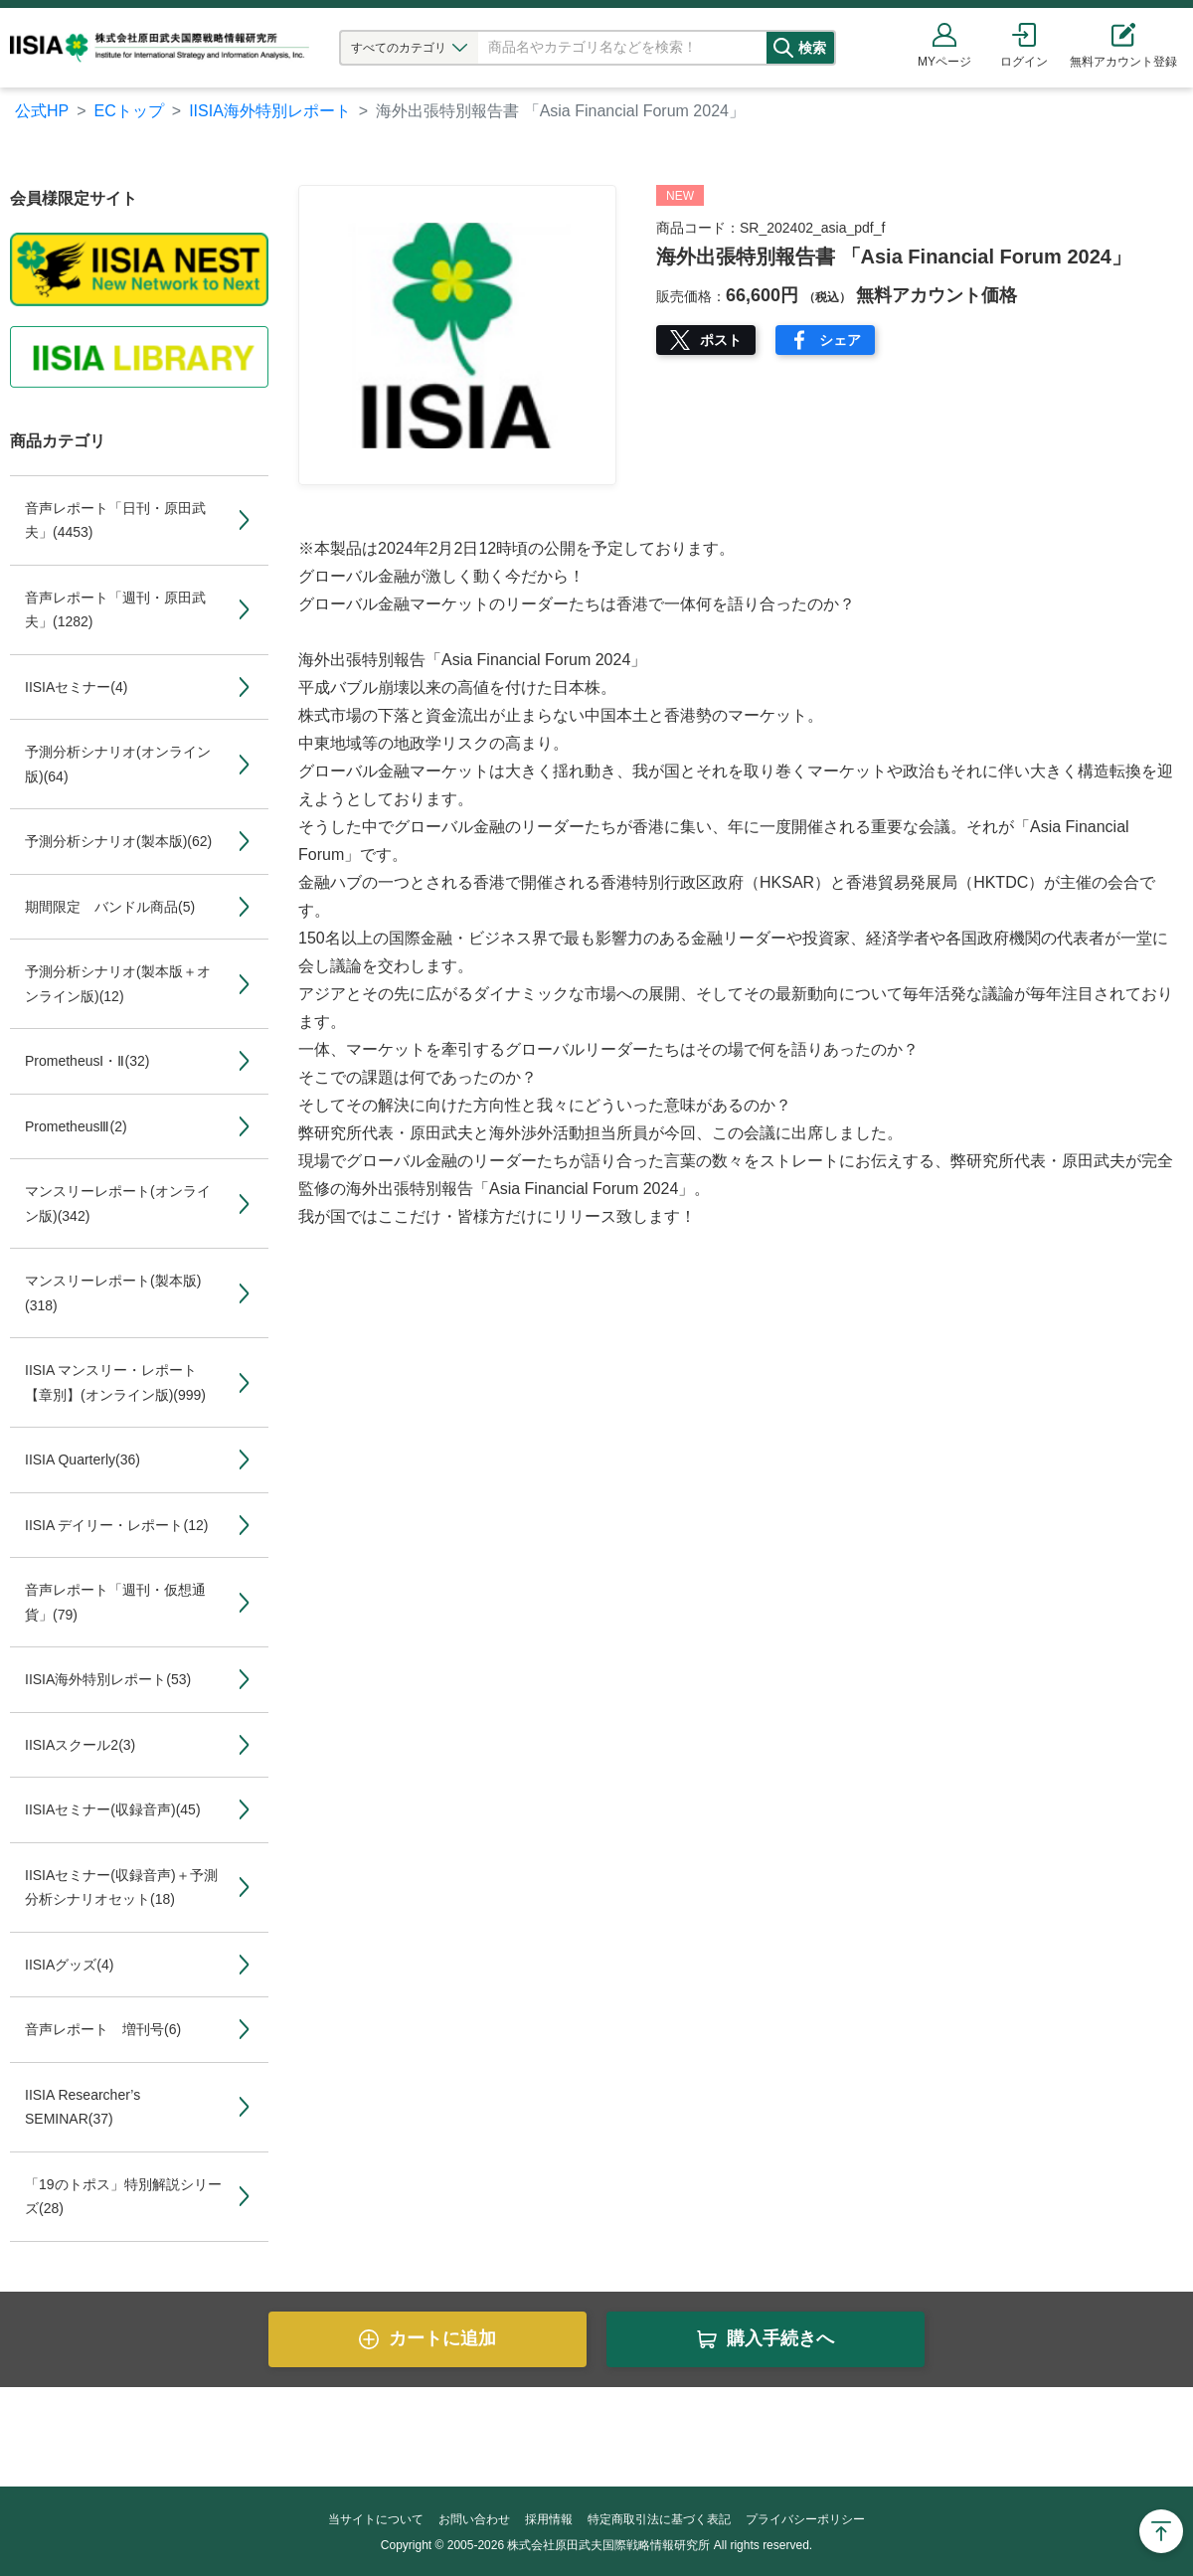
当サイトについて (376, 2519)
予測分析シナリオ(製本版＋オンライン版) (118, 983)
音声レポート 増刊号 (103, 2029)
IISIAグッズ (69, 1965)
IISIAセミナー (76, 687)
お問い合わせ (474, 2519)
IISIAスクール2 (80, 1745)
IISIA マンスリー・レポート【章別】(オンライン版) (115, 1382)
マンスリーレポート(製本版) (113, 1293)
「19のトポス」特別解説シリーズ (123, 2196)
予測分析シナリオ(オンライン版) (118, 764)
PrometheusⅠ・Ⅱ (87, 1061)
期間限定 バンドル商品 (110, 907)
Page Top (1161, 2531)
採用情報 (549, 2519)
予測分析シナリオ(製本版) (118, 841)
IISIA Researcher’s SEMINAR (82, 2107)
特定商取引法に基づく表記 (659, 2519)
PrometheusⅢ (76, 1126)
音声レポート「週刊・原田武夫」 (115, 610)
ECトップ (129, 110)
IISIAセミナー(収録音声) (113, 1809)
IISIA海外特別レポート (270, 110)
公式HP (42, 110)
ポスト (721, 340)
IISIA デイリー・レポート (116, 1525)
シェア (840, 340)
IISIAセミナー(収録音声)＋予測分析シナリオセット (121, 1887)
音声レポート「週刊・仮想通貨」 (115, 1602)
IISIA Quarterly (82, 1459)
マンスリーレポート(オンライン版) (118, 1203)
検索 (832, 48)
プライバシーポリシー (805, 2519)
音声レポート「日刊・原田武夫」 (115, 520)
